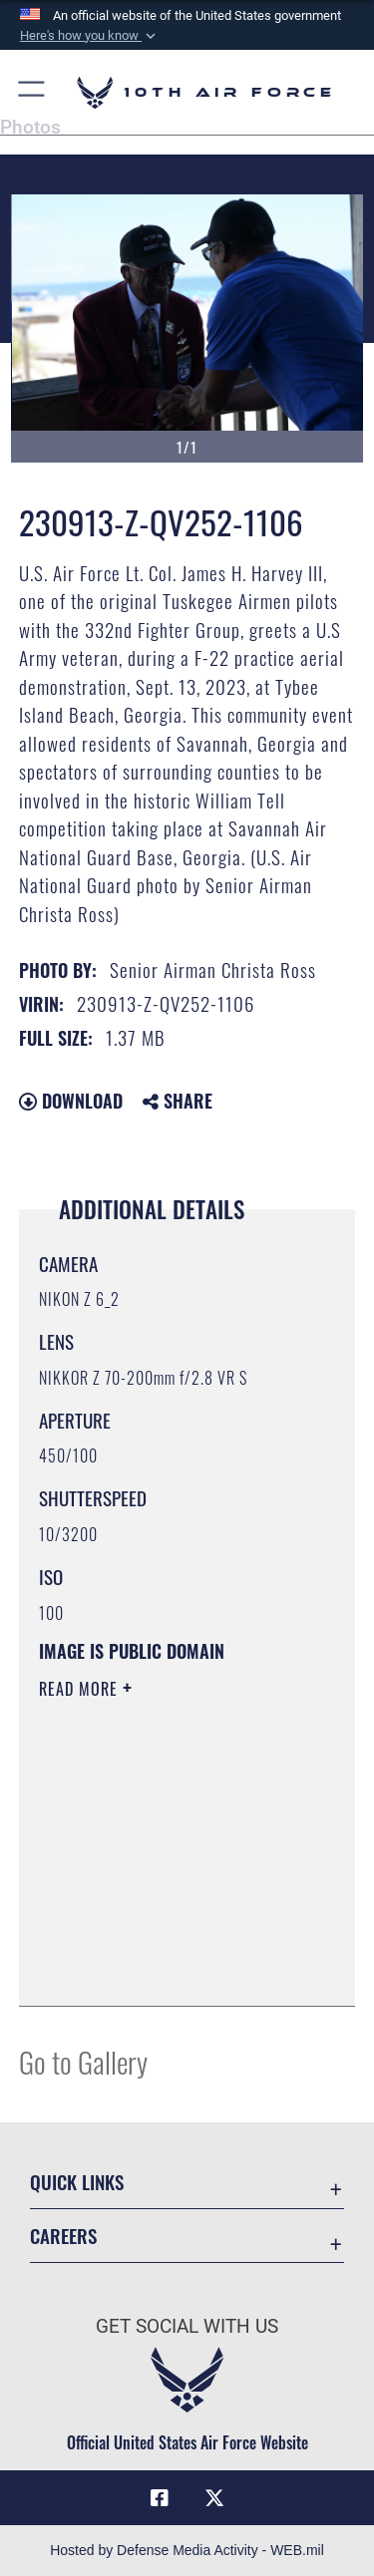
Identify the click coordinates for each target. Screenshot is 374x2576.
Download (71, 1101)
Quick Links (77, 2181)
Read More (81, 1689)
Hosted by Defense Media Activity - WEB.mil (187, 2550)
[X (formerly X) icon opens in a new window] (214, 2498)
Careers (63, 2235)
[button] (90, 36)
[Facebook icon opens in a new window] (160, 2498)
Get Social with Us (187, 2326)
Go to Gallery (83, 2061)
